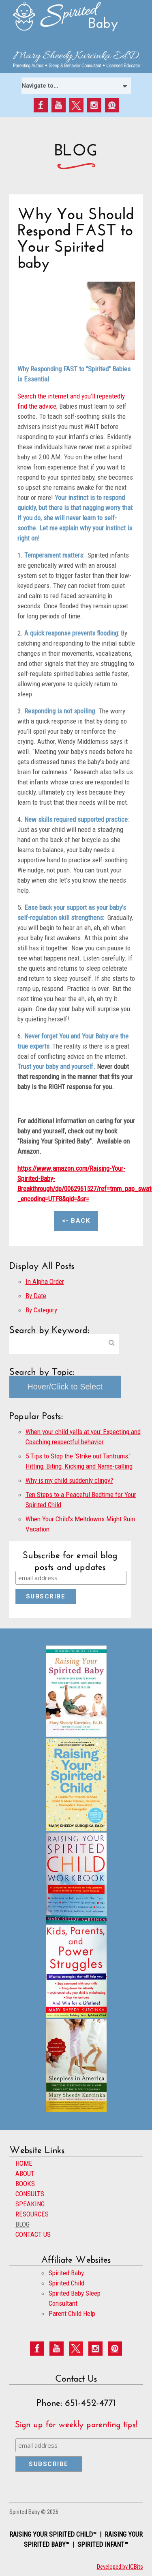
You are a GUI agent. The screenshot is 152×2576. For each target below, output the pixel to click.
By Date (36, 1296)
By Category (41, 1310)
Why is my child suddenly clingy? (69, 1480)
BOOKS (25, 2184)
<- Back (76, 1220)
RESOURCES (32, 2214)
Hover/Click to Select (65, 1386)
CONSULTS (29, 2194)
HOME (23, 2163)
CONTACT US (33, 2234)
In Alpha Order (45, 1281)
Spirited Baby (66, 2273)
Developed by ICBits (120, 2566)
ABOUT (24, 2173)
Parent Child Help (72, 2313)
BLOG (22, 2224)
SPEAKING (30, 2204)
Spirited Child (66, 2283)
